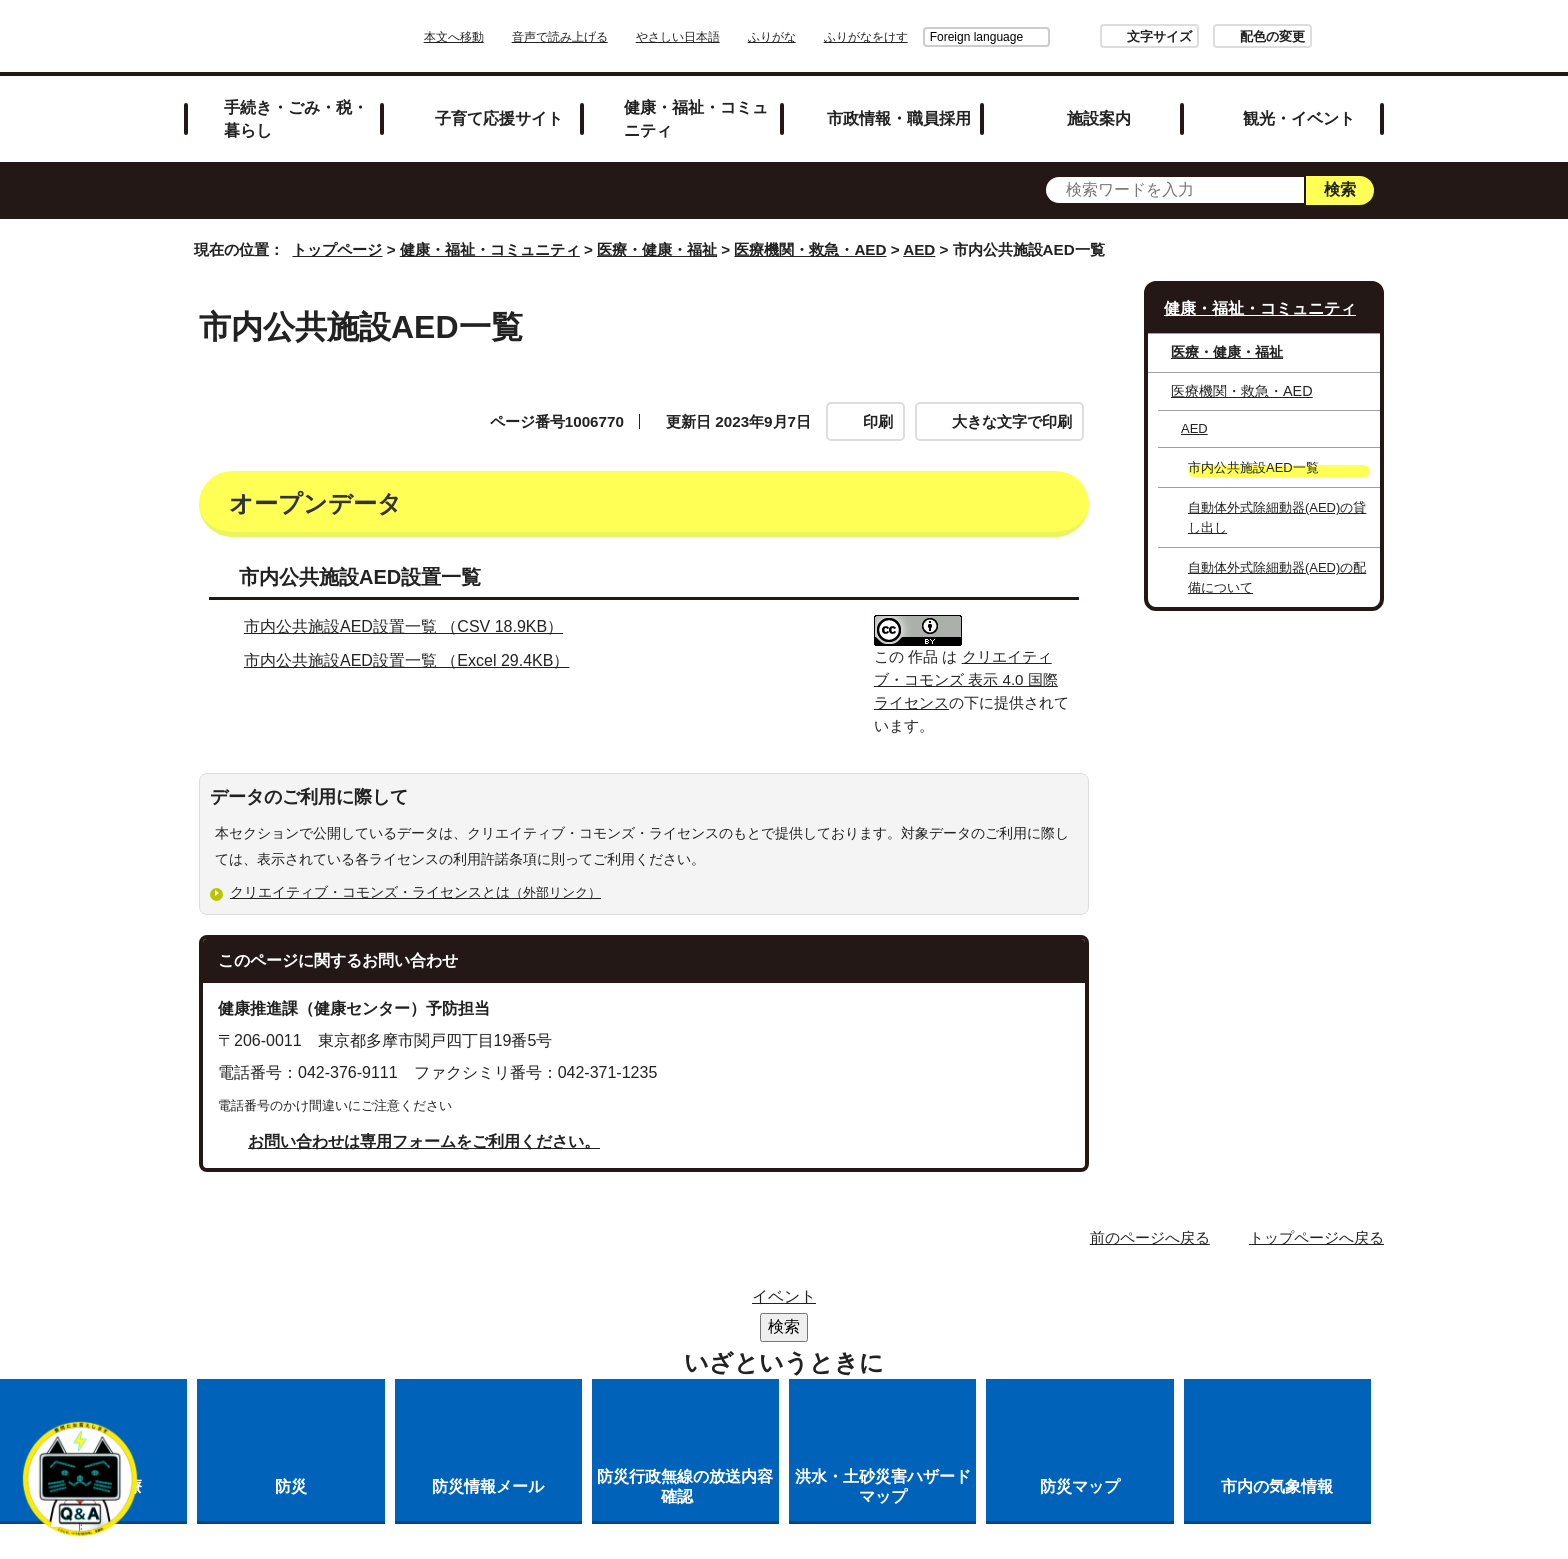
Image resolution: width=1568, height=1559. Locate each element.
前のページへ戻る (1150, 1237)
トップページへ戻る (1316, 1237)
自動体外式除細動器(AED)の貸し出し (1277, 517)
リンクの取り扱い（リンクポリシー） (997, 1302)
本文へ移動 (510, 37)
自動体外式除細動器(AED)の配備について (1277, 577)
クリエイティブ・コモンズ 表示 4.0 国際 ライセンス (966, 679)
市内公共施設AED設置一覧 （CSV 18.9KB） (412, 626)
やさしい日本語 (734, 37)
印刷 (878, 421)
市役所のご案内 (765, 1302)
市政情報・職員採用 (899, 118)
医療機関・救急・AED (810, 249)
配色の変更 (1216, 36)
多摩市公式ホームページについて (610, 1328)
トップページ (337, 249)
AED (919, 249)
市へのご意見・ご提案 (1033, 1328)
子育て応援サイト (499, 118)
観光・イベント (1299, 118)
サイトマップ (518, 1302)
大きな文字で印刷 (1012, 421)
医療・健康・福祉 (657, 249)
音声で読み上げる (616, 37)
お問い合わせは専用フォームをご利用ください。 (424, 1141)
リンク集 (638, 1302)
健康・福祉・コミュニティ (696, 118)
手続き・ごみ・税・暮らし (296, 118)
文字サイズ (1103, 36)
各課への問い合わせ (842, 1328)
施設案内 (1099, 118)
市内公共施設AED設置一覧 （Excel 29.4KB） (415, 660)
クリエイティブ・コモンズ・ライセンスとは (424, 892)
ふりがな (828, 37)
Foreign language (920, 37)
